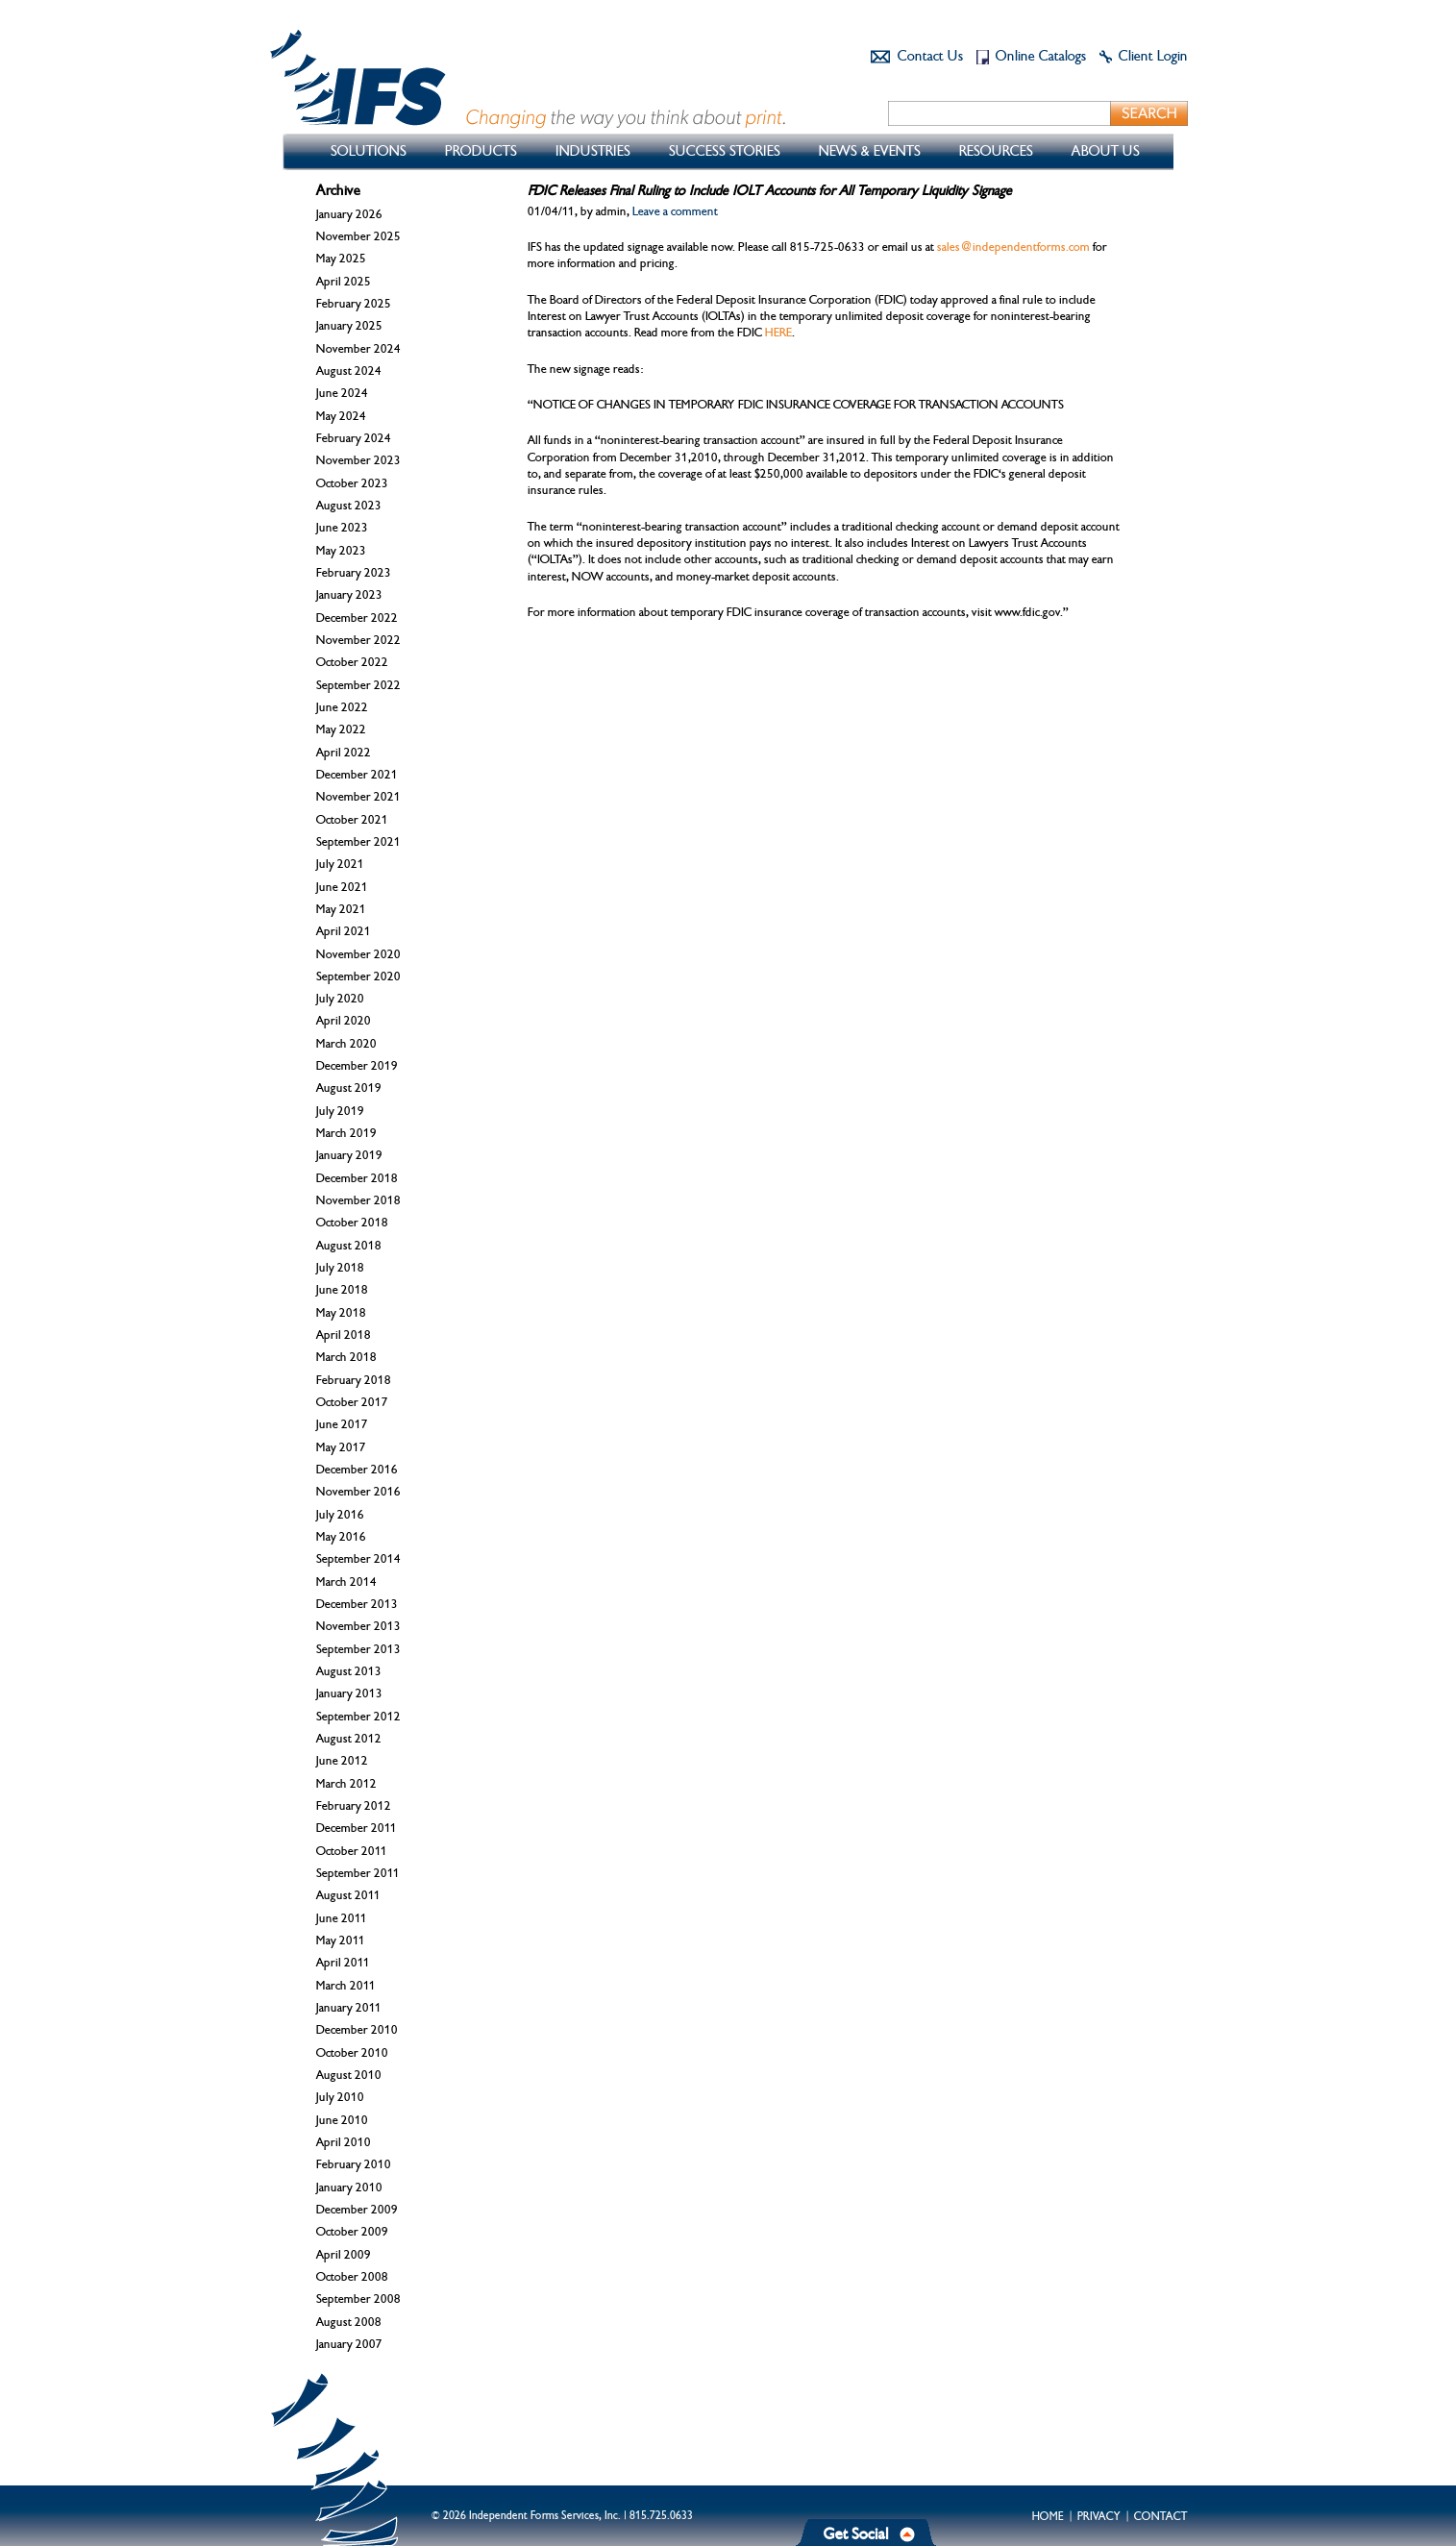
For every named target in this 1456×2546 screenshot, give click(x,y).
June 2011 (341, 1918)
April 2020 (343, 1020)
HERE (778, 332)
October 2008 (352, 2277)
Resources (996, 151)
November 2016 (358, 1491)
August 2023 (349, 505)
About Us (1106, 151)
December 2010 (357, 2030)
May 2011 (340, 1940)
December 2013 (357, 1604)
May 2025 (341, 258)
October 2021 (352, 820)
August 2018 (349, 1245)
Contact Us (930, 56)
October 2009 (352, 2231)
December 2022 (357, 618)
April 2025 (343, 281)
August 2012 (349, 1738)
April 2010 (343, 2142)
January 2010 (349, 2187)
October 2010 (352, 2053)
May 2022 (341, 729)
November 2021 (358, 796)
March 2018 (346, 1357)
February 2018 (353, 1380)
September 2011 (358, 1873)
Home (1048, 2516)
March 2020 (346, 1044)
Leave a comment (675, 211)
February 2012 (353, 1806)
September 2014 (358, 1559)
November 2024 (358, 349)
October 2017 (352, 1402)
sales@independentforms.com (1013, 247)
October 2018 (352, 1222)
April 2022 (343, 752)
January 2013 (349, 1693)
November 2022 (358, 640)
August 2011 (348, 1895)
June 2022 (342, 707)
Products (481, 151)
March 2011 (346, 1985)
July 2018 (340, 1267)
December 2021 (357, 774)
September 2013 (358, 1649)
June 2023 (342, 527)
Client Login (1153, 56)
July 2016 (340, 1514)
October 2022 (352, 662)
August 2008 (349, 2322)
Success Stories (724, 151)
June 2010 (342, 2120)
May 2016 (341, 1537)
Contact (1161, 2516)
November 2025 (358, 236)
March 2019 (346, 1133)
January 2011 (349, 2008)
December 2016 (357, 1469)
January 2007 (349, 2344)
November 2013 (358, 1626)
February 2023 (353, 573)
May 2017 (341, 1447)
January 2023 (349, 595)
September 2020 (358, 976)
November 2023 (358, 460)
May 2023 (341, 550)
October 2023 (352, 483)
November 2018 (358, 1200)
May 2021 (341, 909)
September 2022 (358, 685)
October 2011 (351, 1851)
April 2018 (343, 1335)
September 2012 (358, 1716)
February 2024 (353, 438)
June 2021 (342, 887)
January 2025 (349, 326)
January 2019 (349, 1155)
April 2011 (343, 1962)
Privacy (1099, 2516)
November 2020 (358, 954)
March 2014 (346, 1582)
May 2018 (341, 1313)
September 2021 (358, 842)
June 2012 (342, 1760)
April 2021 (343, 931)
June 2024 (342, 393)
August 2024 (349, 371)
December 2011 (356, 1828)
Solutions (369, 151)
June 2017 (342, 1424)
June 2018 (342, 1290)
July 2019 (340, 1111)
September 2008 (358, 2299)
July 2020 (340, 998)
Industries (592, 151)
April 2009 (343, 2255)
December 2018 (357, 1178)
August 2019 (349, 1088)
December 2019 (357, 1066)
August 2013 (349, 1671)
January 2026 (349, 214)
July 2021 (340, 864)
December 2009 (357, 2209)
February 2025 (353, 303)
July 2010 (340, 2097)
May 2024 (341, 416)
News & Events (870, 151)
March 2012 (346, 1784)
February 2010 (353, 2164)
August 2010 (349, 2075)
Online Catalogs (1041, 56)
